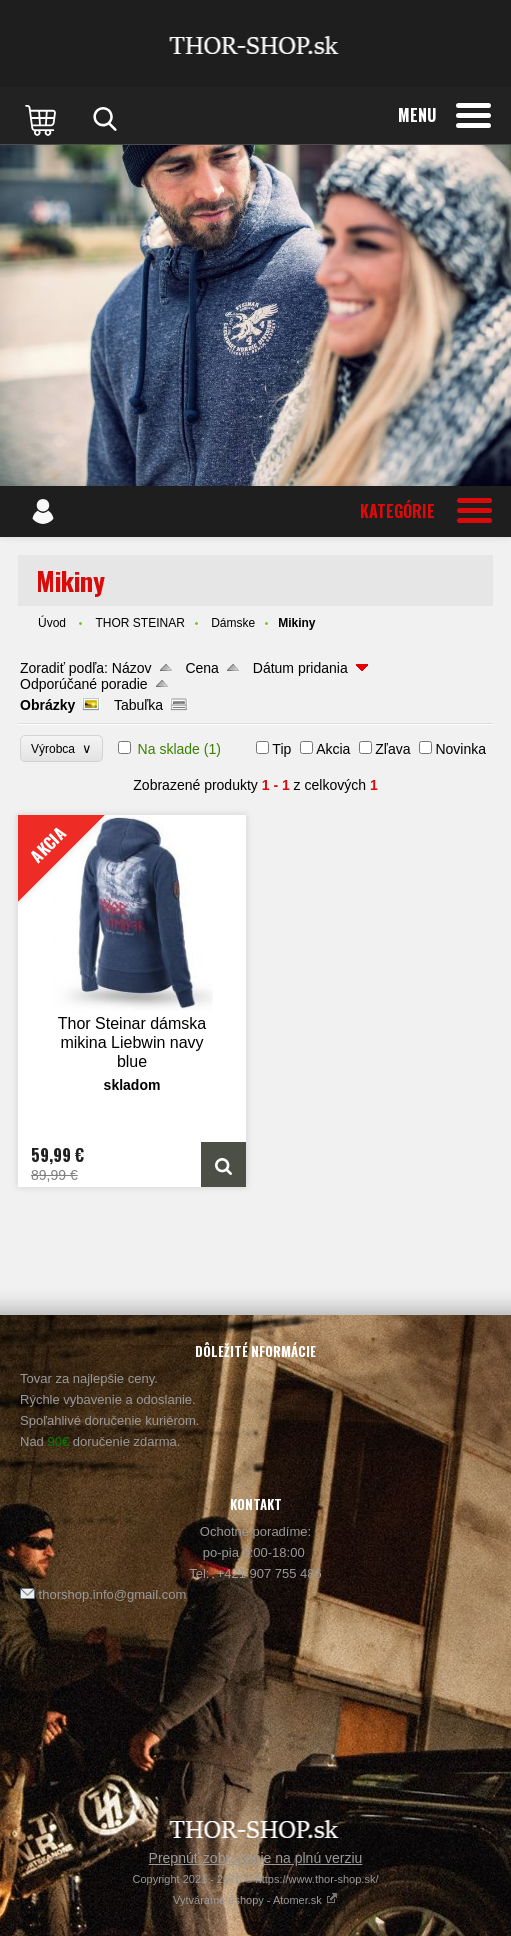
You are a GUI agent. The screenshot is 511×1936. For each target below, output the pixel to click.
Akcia (333, 749)
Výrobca (61, 748)
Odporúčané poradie (84, 684)
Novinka (460, 749)
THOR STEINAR (139, 623)
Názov (132, 668)
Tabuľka (138, 705)
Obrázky (47, 705)
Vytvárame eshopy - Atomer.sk (255, 1900)
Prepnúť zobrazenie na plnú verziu (256, 1858)
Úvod (52, 623)
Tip (281, 749)
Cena (201, 668)
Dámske (233, 623)
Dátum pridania (300, 668)
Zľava (392, 749)
